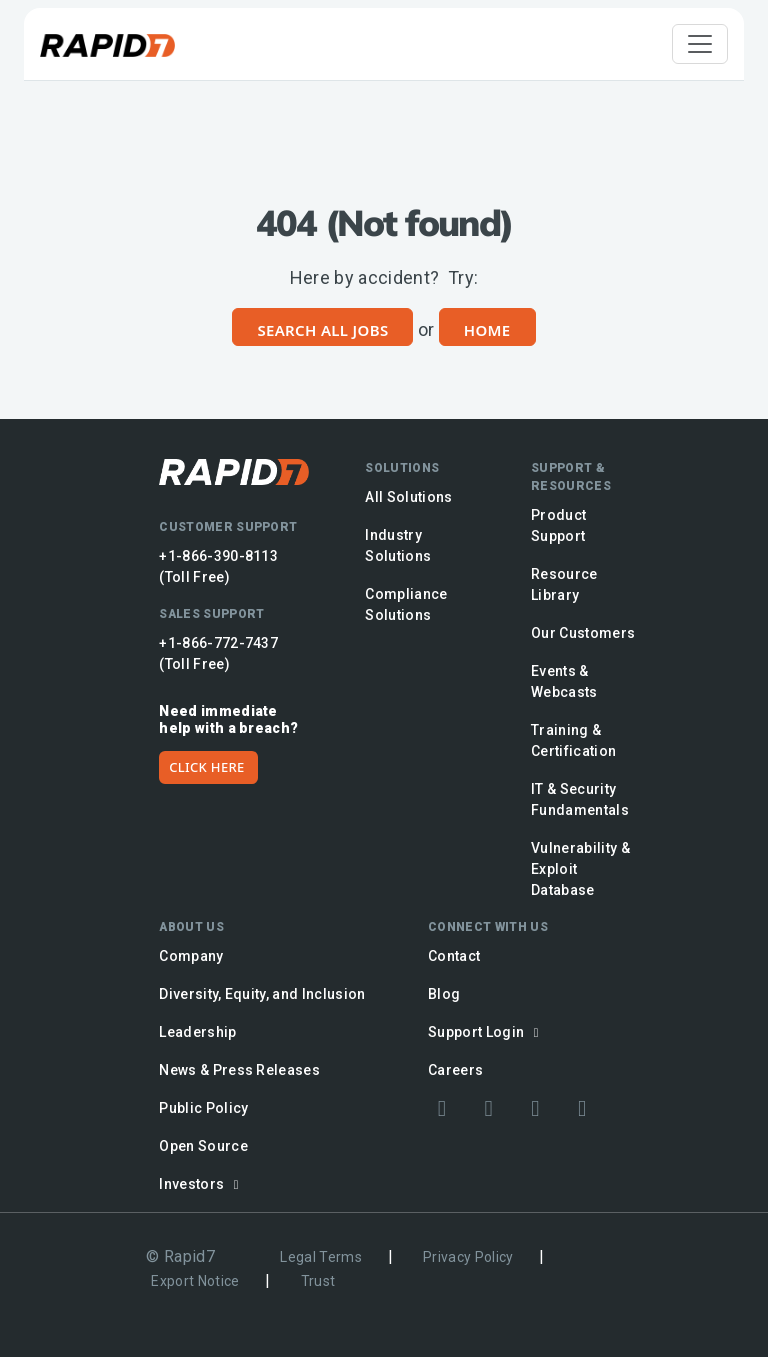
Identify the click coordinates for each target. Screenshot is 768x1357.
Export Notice (195, 1281)
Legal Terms (321, 1257)
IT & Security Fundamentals (580, 799)
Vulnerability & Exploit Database (580, 869)
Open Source (203, 1146)
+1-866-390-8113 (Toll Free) (218, 566)
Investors (202, 1184)
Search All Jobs (322, 330)
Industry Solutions (398, 545)
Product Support (558, 525)
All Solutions (408, 497)
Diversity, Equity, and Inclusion (262, 994)
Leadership (197, 1032)
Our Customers (583, 633)
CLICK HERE (206, 767)
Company (191, 956)
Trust (318, 1281)
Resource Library (564, 584)
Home (487, 330)
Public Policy (203, 1108)
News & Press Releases (239, 1070)
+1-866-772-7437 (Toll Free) (218, 653)
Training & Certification (573, 740)
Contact (454, 956)
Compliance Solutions (406, 604)
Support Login (486, 1032)
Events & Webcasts (564, 681)
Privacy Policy (468, 1257)
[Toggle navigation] (700, 44)
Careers (455, 1070)
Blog (444, 994)
